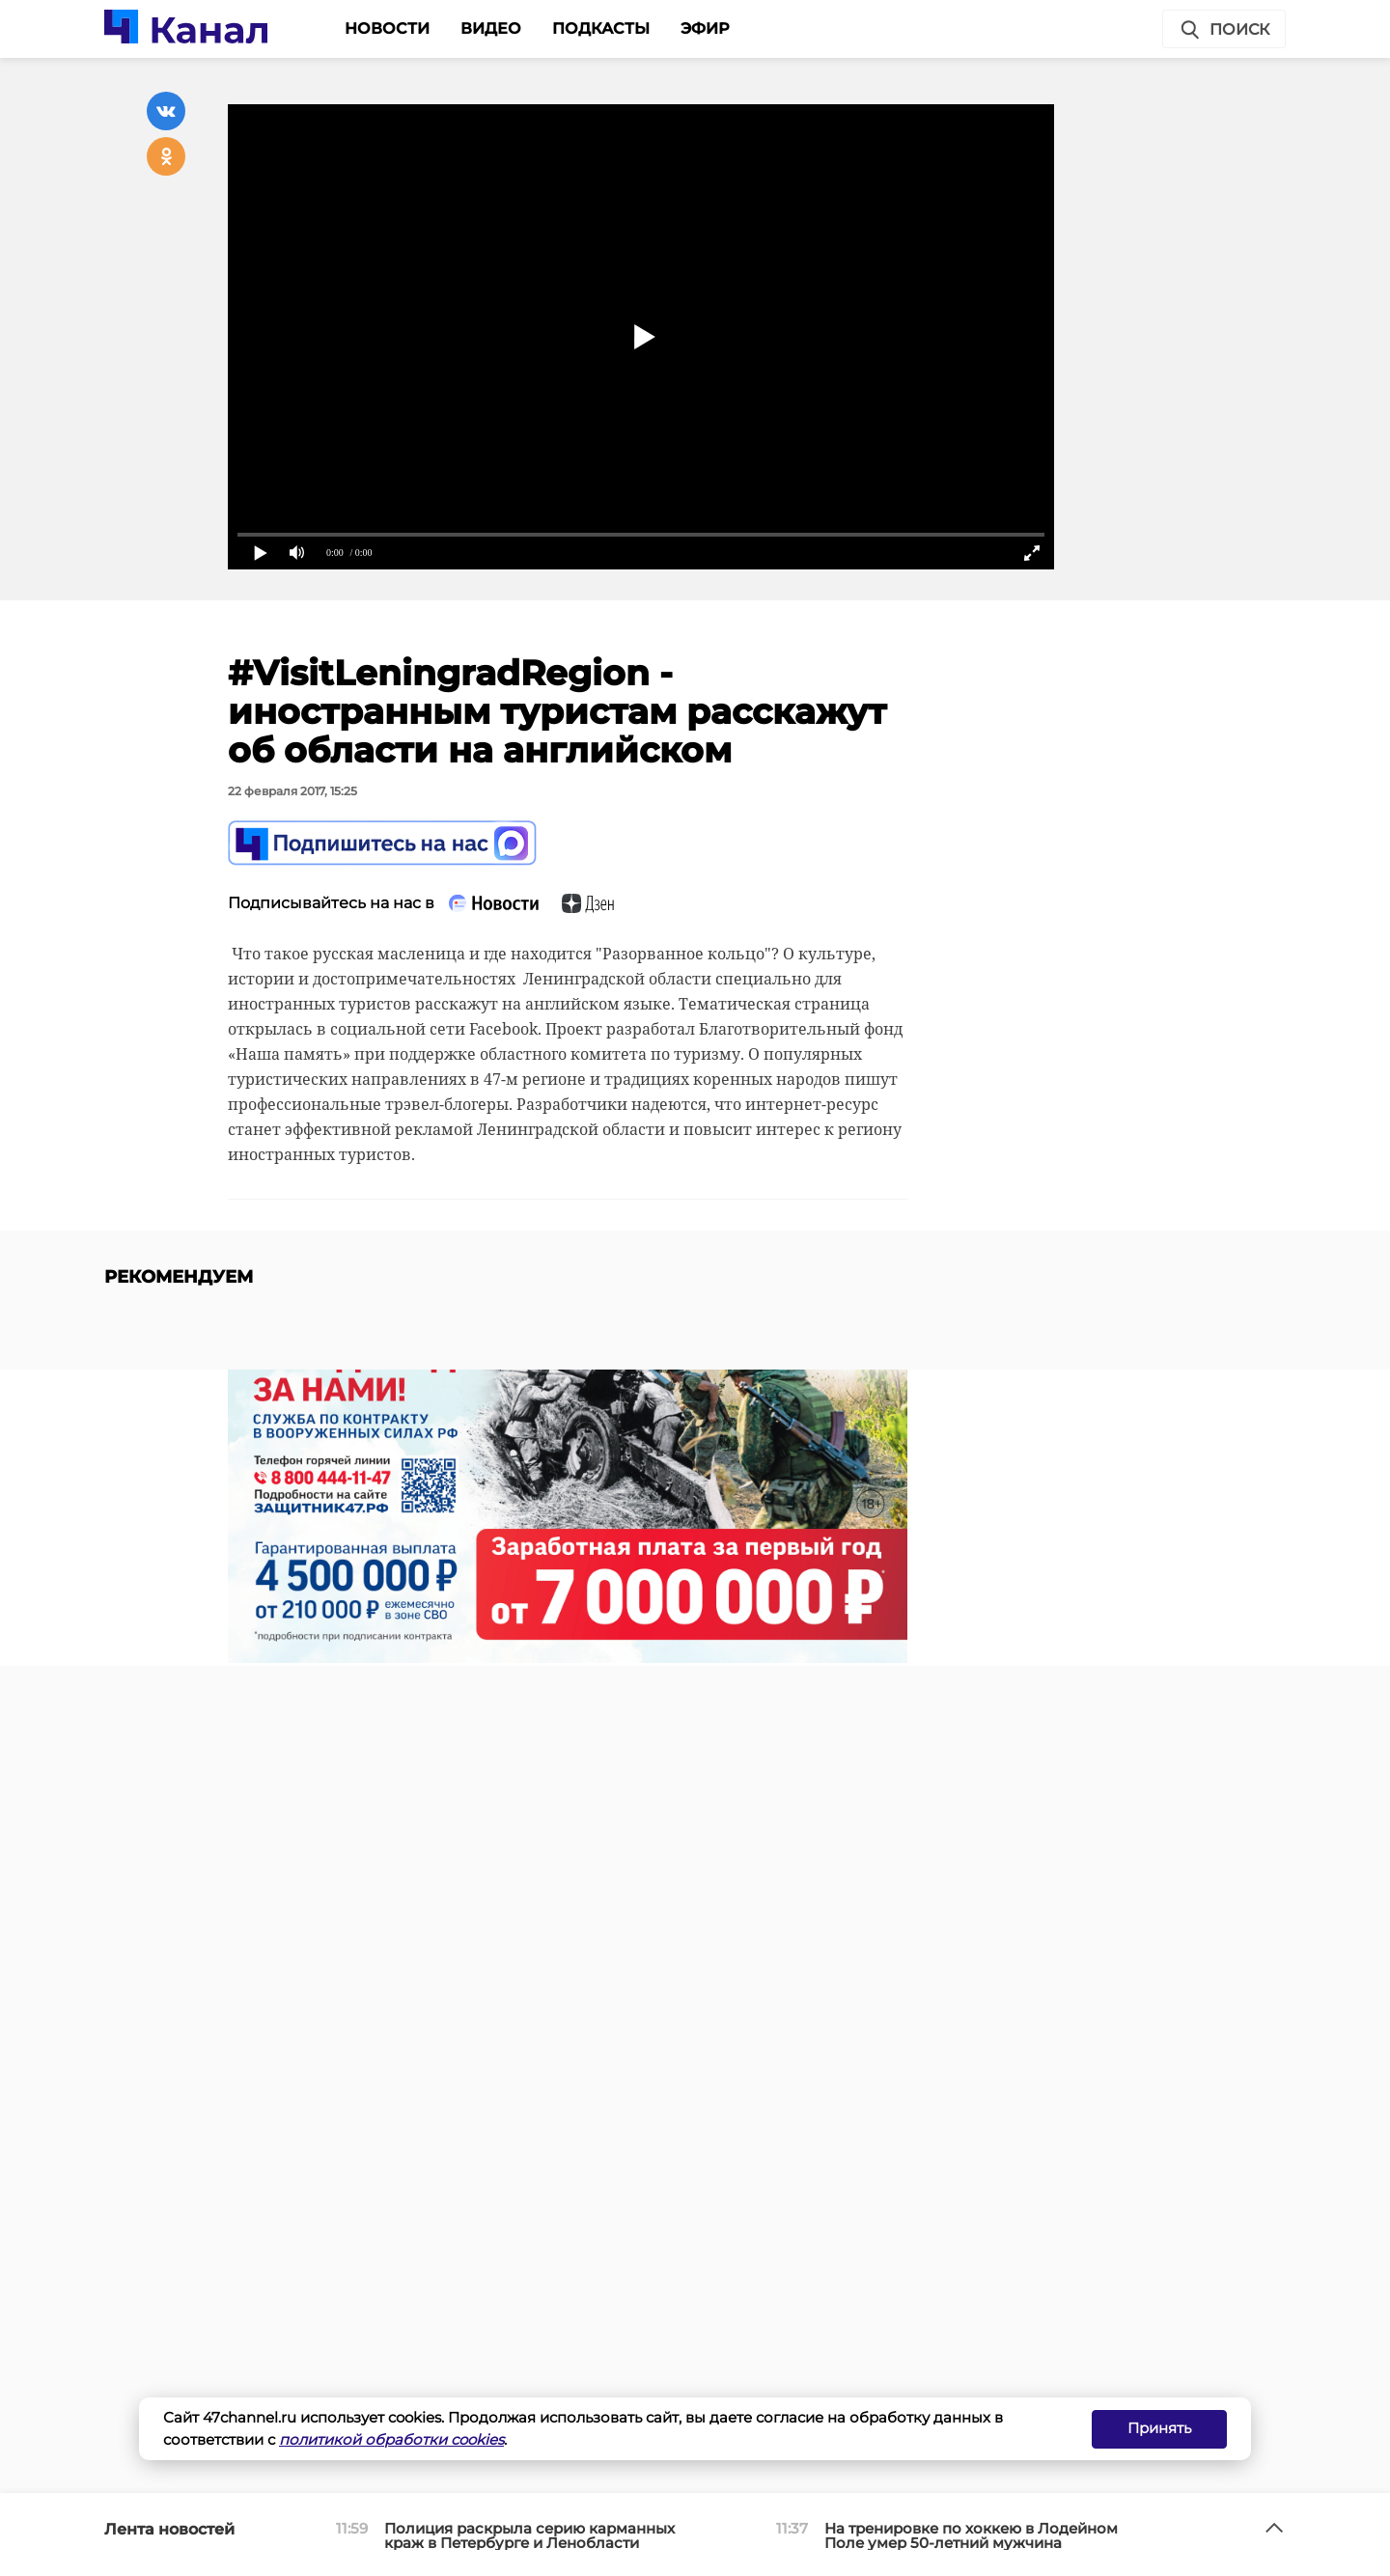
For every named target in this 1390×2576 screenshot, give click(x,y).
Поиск (1224, 30)
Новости (387, 28)
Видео (490, 28)
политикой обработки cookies (391, 2439)
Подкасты (601, 28)
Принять (1159, 2428)
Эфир (705, 28)
